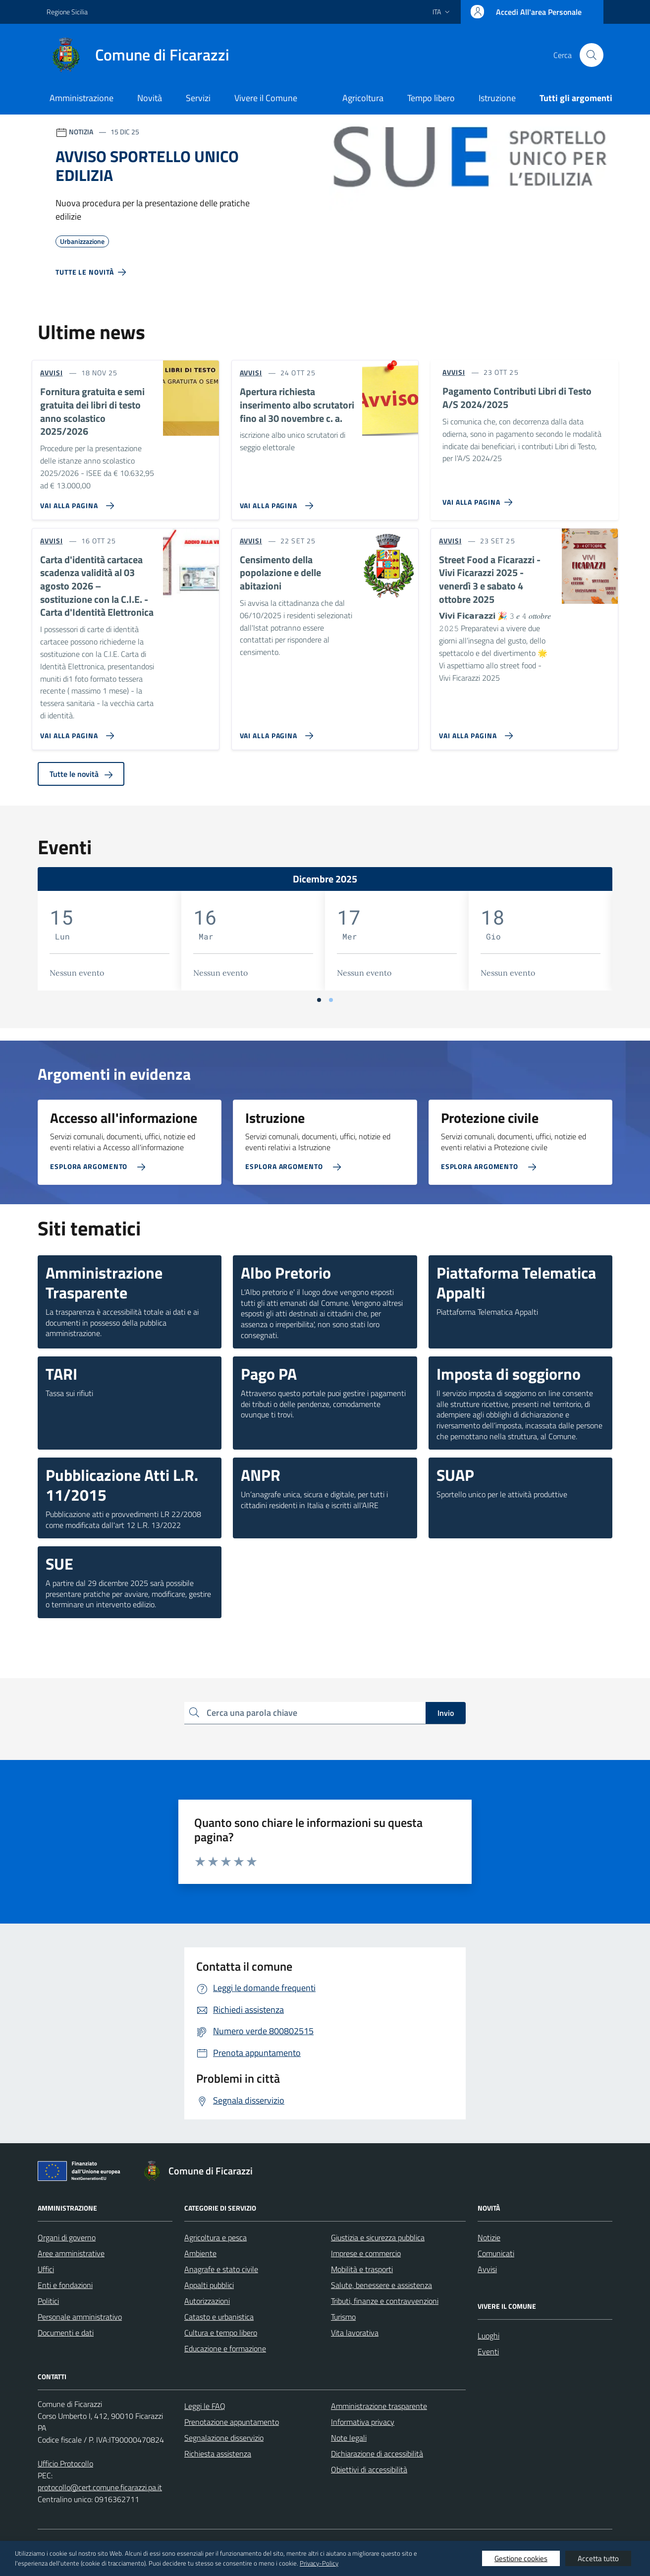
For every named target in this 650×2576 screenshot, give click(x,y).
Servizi (198, 98)
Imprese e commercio (366, 2253)
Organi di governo (67, 2237)
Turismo (343, 2317)
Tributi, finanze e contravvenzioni (384, 2301)
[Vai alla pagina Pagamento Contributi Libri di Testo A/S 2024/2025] (479, 498)
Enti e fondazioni (65, 2285)
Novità (149, 98)
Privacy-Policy (319, 2563)
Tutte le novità (81, 774)
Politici (48, 2301)
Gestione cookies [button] (520, 2558)
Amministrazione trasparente (379, 2406)
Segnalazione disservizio (224, 2438)
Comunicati (496, 2253)
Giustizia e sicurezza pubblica (378, 2237)
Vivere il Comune (265, 98)
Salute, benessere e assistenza (381, 2285)
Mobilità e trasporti (362, 2269)
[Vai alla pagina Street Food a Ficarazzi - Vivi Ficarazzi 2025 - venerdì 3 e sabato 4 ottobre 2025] (474, 732)
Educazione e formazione (225, 2348)
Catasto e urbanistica (219, 2317)
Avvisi (487, 2269)
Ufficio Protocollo (65, 2463)
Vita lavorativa (355, 2333)
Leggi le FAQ (204, 2406)
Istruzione (497, 98)
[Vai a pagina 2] (331, 1000)
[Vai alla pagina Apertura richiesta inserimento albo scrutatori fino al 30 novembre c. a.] (275, 502)
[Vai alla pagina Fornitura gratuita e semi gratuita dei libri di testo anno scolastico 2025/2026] (75, 502)
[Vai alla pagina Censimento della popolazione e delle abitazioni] (275, 732)
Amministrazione (81, 98)
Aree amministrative (71, 2253)
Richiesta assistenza (217, 2453)
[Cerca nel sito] (591, 55)
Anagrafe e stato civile (221, 2269)
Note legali (349, 2438)
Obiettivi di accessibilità (369, 2469)
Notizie (489, 2237)
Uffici (46, 2269)
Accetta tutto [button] (598, 2558)
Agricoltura (362, 98)
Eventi (488, 2351)
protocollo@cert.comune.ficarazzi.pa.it (100, 2487)
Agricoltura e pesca (215, 2237)
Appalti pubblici (209, 2285)
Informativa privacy (362, 2422)
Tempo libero (431, 98)
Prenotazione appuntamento (231, 2422)
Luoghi (488, 2336)
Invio (445, 1713)
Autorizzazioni (207, 2301)
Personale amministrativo (80, 2317)
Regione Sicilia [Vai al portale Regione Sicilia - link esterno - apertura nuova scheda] (67, 11)
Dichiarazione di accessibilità (377, 2453)
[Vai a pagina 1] (319, 1000)
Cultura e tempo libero (220, 2333)
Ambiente (200, 2253)
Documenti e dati (66, 2333)
